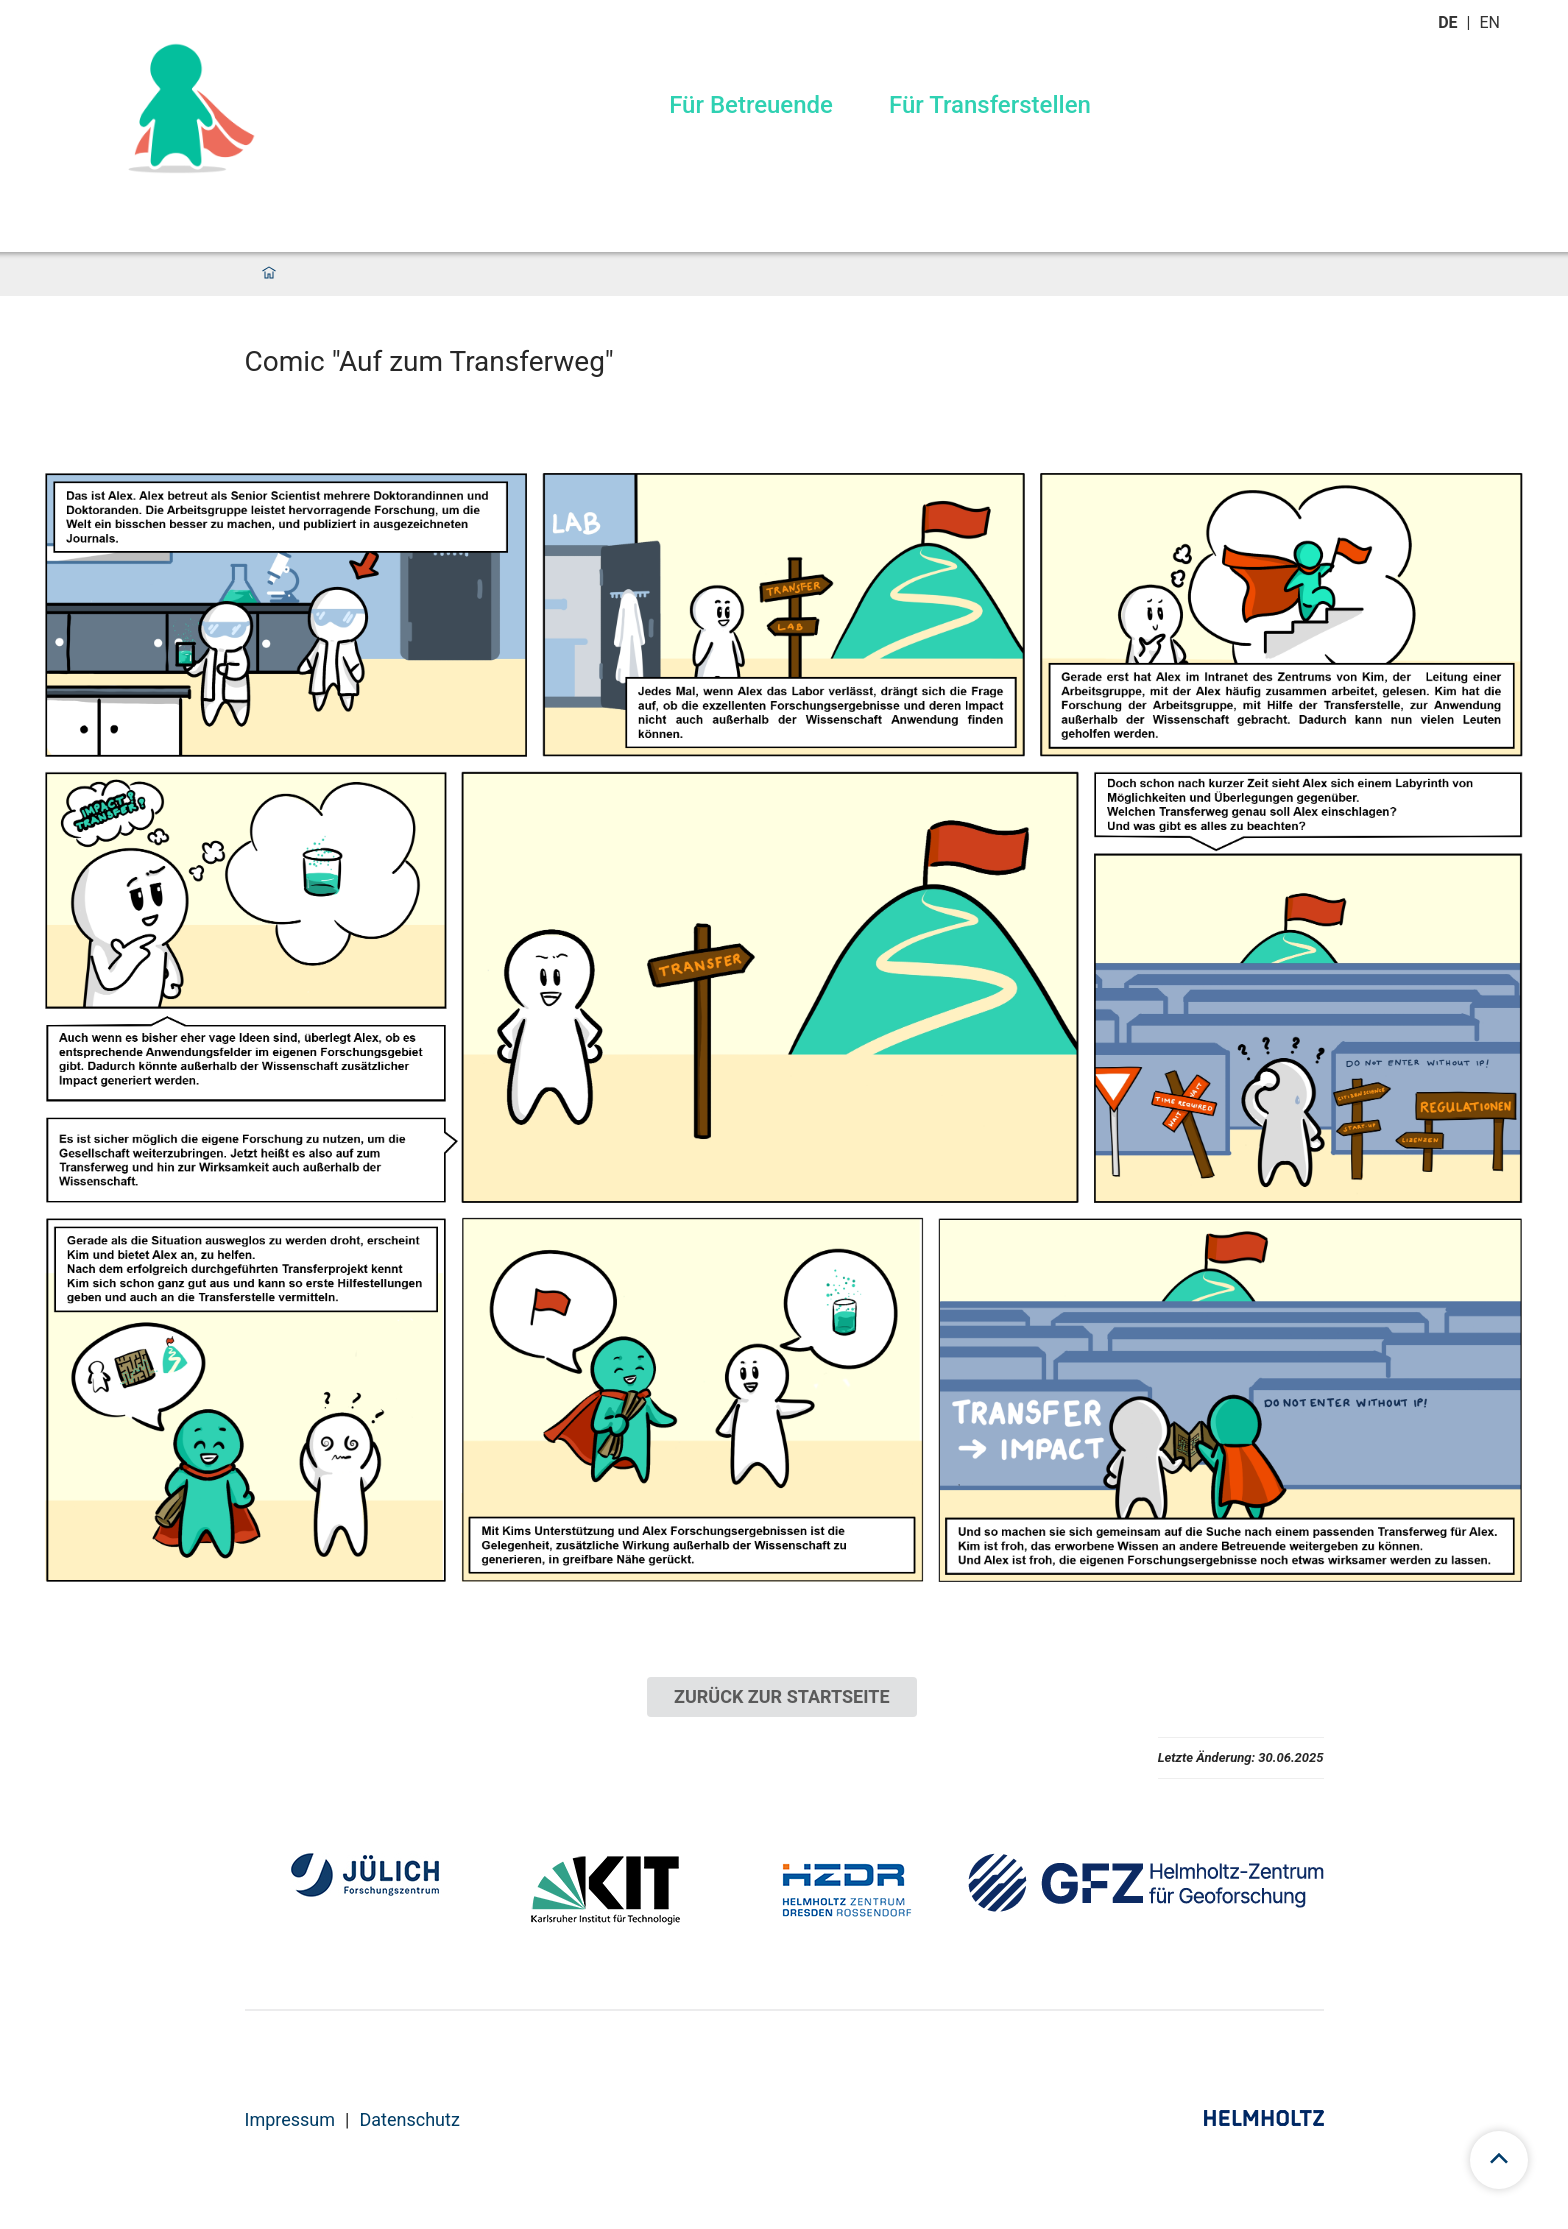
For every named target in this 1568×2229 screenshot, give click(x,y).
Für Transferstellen (990, 105)
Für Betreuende (751, 105)
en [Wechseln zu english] (1492, 22)
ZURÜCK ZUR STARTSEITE (782, 1696)
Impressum (290, 2119)
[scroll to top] (1499, 2160)
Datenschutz (409, 2119)
